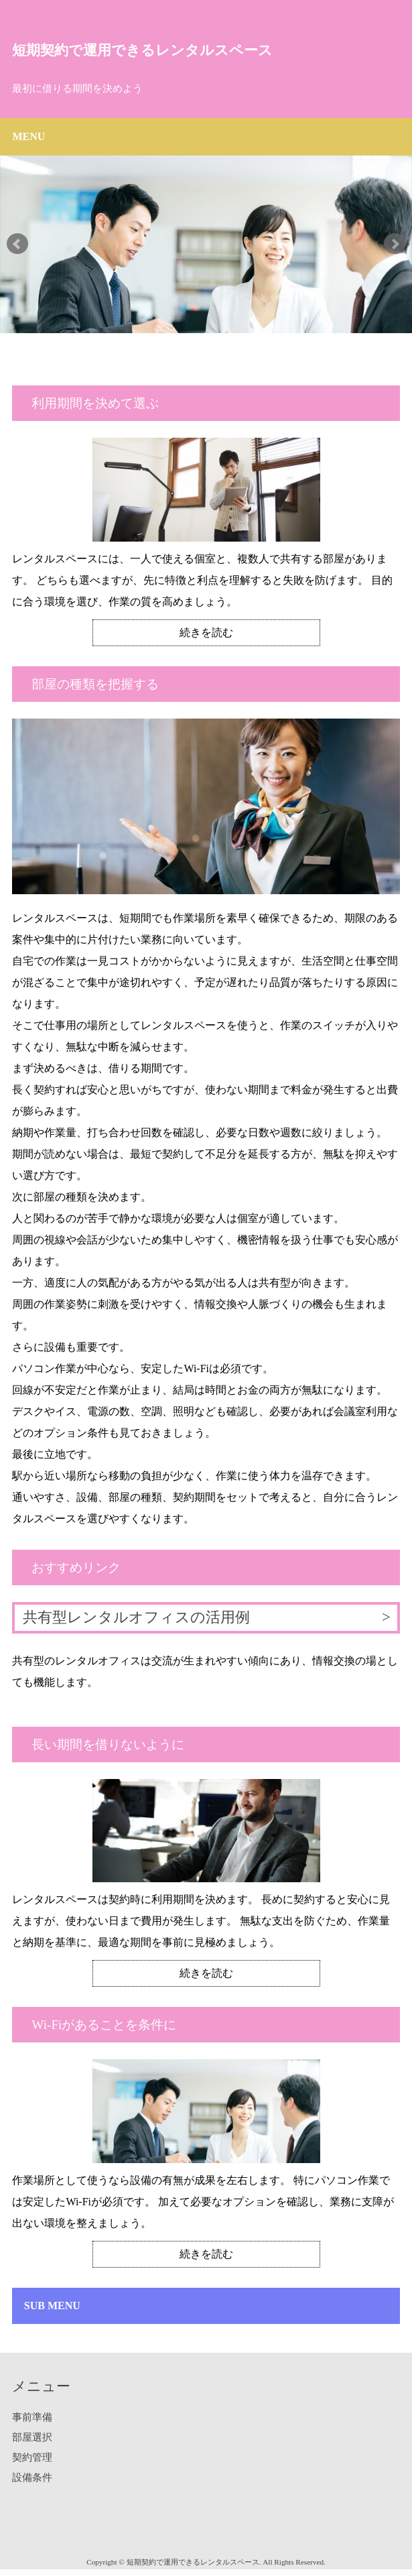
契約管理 (32, 2457)
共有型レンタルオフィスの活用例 (136, 1617)
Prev (17, 244)
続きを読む (206, 632)
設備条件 (32, 2477)
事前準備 (32, 2417)
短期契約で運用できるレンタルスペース (142, 50)
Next (394, 244)
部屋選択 (32, 2437)
